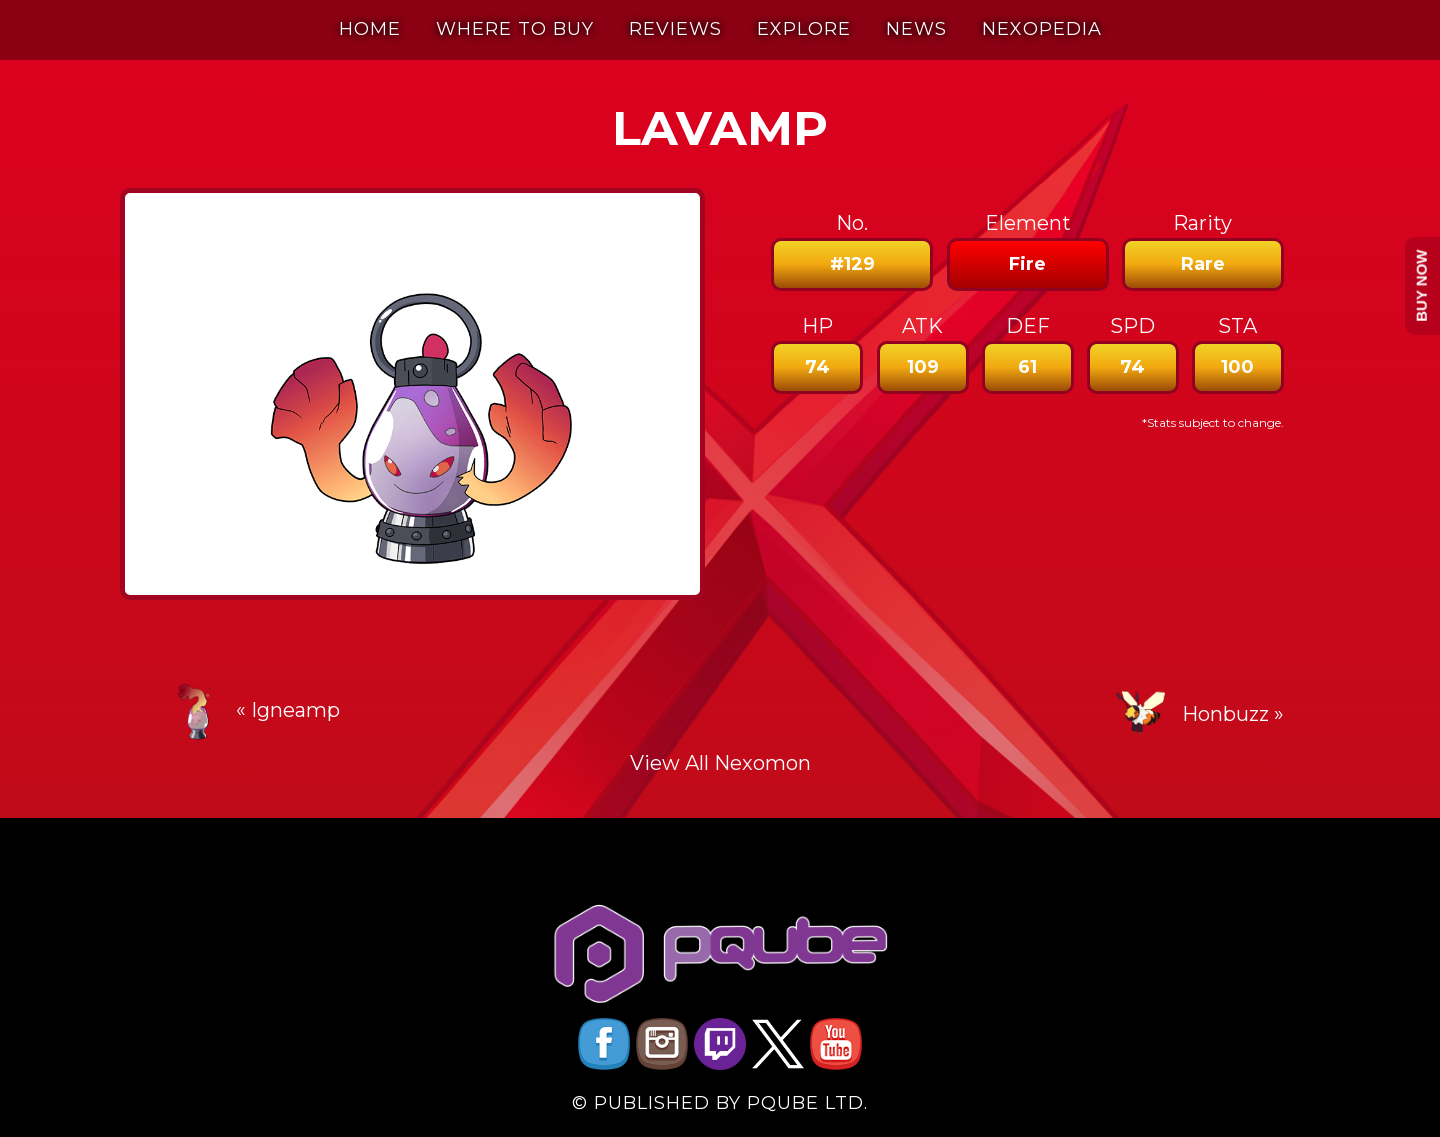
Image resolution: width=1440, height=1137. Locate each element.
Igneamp (295, 710)
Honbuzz (1225, 714)
